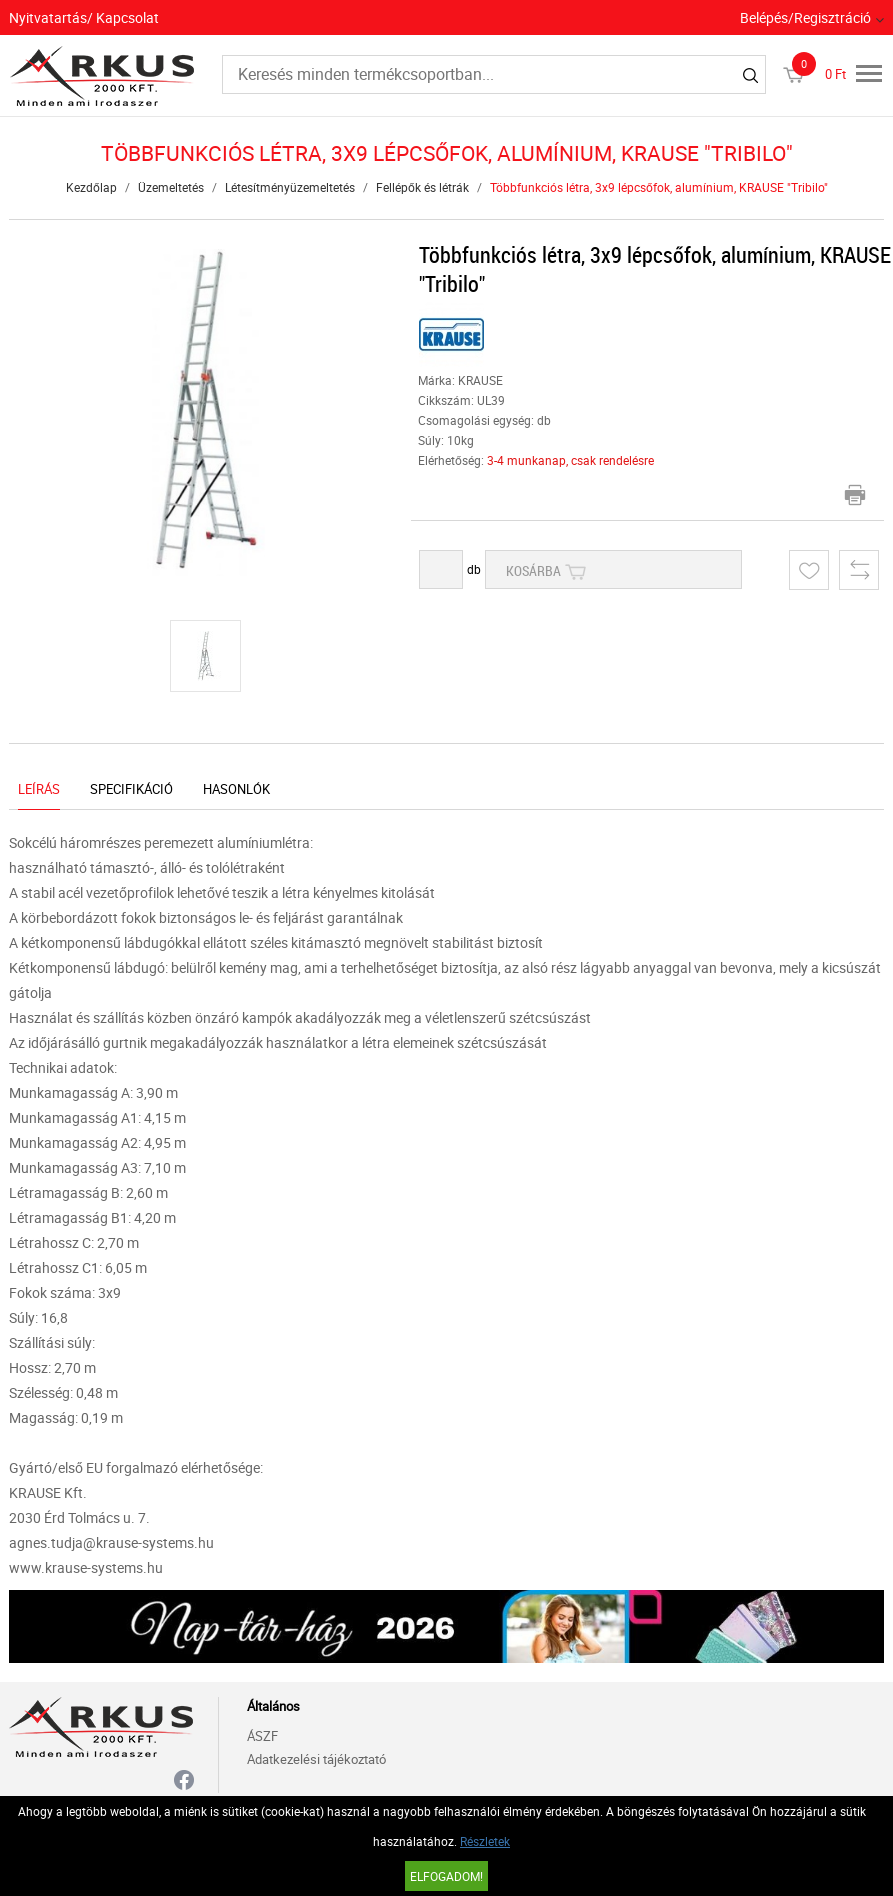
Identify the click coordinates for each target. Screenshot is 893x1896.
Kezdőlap (91, 187)
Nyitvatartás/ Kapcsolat (84, 17)
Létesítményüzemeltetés (290, 187)
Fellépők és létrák (422, 187)
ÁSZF (262, 1736)
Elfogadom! (446, 1876)
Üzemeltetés (171, 187)
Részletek (485, 1841)
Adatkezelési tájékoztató (316, 1759)
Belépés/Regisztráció (805, 17)
